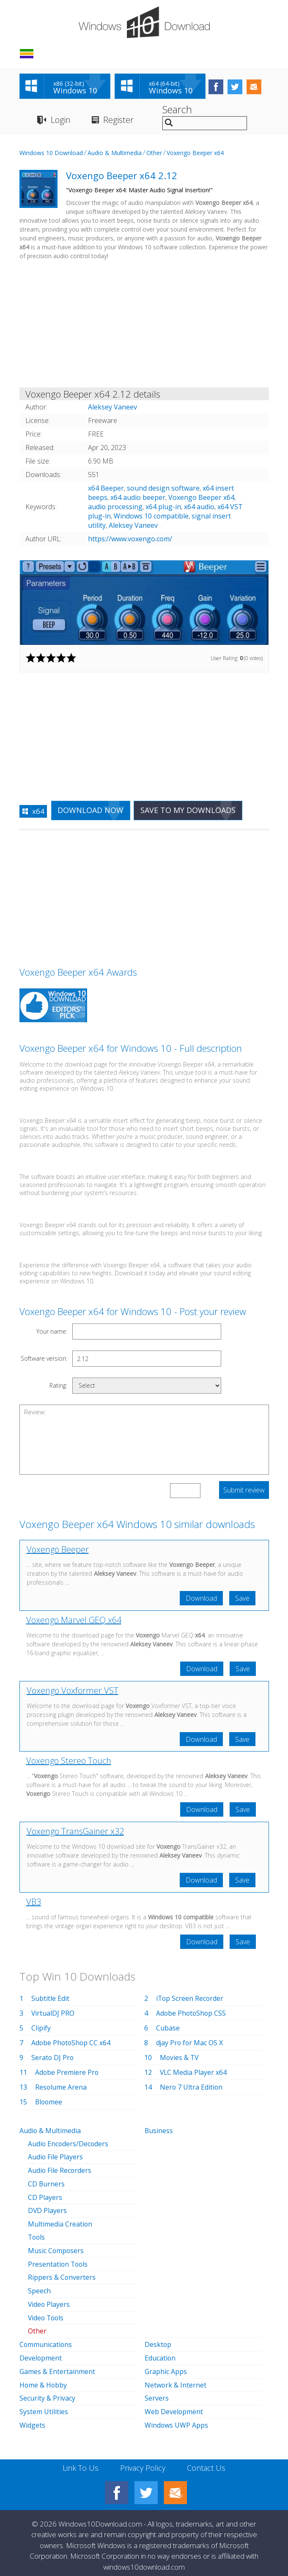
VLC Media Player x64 (194, 2073)
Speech (39, 2287)
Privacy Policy (142, 2461)
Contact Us (206, 2461)
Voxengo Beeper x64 (195, 153)
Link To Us (81, 2461)
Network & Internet (176, 2379)
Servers (157, 2392)
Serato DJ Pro (52, 2058)
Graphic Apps (166, 2366)
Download (201, 1598)
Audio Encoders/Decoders (69, 2144)
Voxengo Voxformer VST (72, 1691)
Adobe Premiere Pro (67, 2073)
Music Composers (56, 2248)
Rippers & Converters (62, 2274)
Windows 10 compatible (151, 516)
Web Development (174, 2405)
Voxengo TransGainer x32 (75, 1832)
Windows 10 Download (51, 153)
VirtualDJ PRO (53, 2014)
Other (154, 153)
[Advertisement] (144, 326)
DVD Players (47, 2209)
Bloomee (49, 2102)
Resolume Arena (61, 2088)
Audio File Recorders (60, 2170)
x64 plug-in (163, 507)
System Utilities (43, 2405)
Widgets (32, 2418)
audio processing (115, 507)
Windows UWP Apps (176, 2418)
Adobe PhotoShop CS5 (192, 2014)
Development (40, 2353)
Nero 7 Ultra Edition (191, 2088)
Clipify (41, 2028)
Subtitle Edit (50, 1999)
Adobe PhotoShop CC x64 (71, 2043)
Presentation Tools (58, 2261)
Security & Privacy (47, 2392)
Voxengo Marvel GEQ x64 (73, 1620)
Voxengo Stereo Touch (68, 1761)
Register (119, 120)
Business (159, 2131)
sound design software (163, 488)
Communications (46, 2340)
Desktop (158, 2340)
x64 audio (199, 507)
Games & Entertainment (57, 2366)
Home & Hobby (43, 2379)
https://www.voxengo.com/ (130, 539)
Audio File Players (55, 2157)
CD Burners (46, 2183)
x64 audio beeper (137, 497)
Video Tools (47, 2314)
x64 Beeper (106, 488)
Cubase (168, 2028)
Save (242, 1598)
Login (61, 120)
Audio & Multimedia (115, 153)
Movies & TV (180, 2058)
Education (160, 2353)
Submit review (244, 1490)
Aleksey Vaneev (133, 525)
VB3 (33, 1902)
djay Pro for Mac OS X (190, 2043)
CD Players (45, 2196)
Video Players (49, 2301)
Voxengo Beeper (58, 1549)
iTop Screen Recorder (190, 1999)
